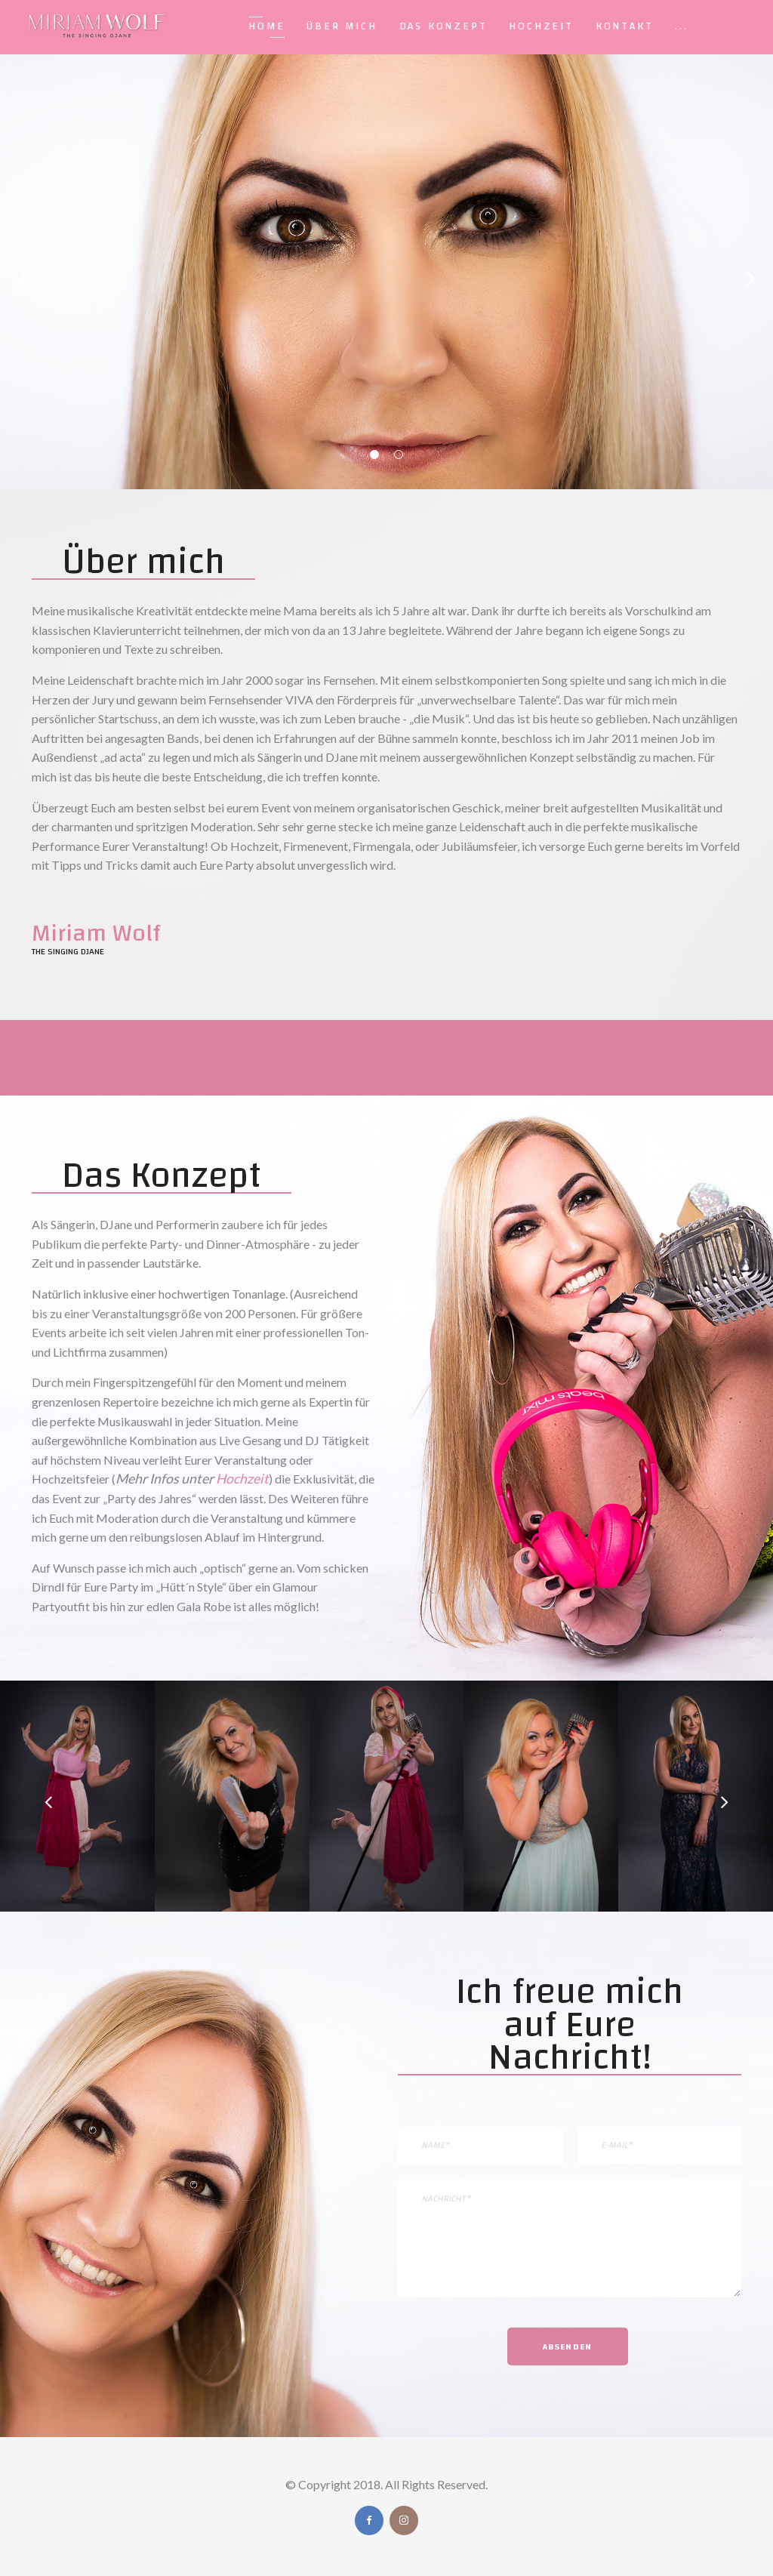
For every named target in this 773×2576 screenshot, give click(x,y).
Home (266, 26)
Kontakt (625, 26)
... (681, 26)
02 (398, 454)
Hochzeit (541, 26)
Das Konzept (443, 26)
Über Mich (341, 26)
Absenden (568, 2346)
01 (374, 454)
